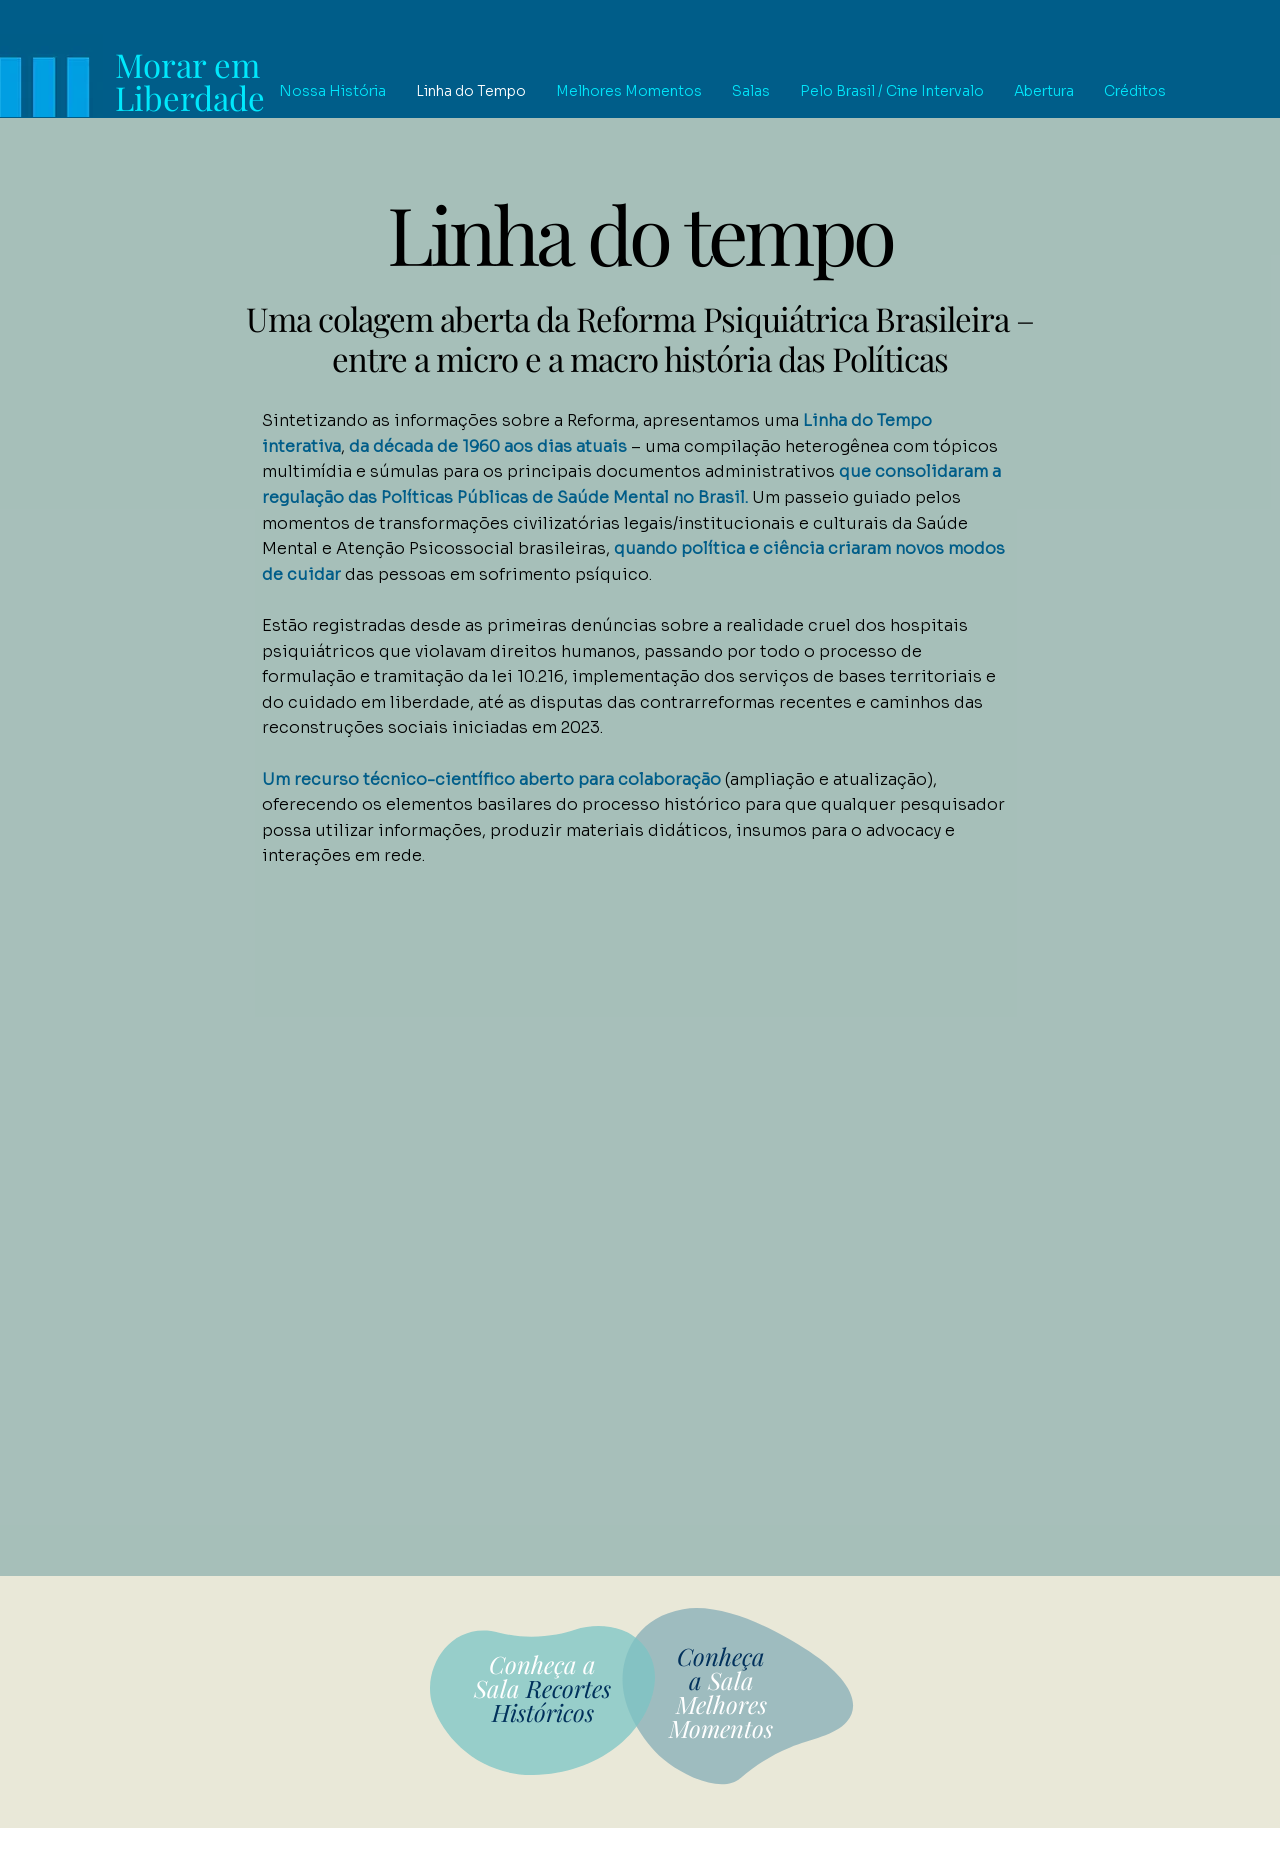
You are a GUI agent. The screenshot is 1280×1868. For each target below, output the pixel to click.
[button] (332, 91)
